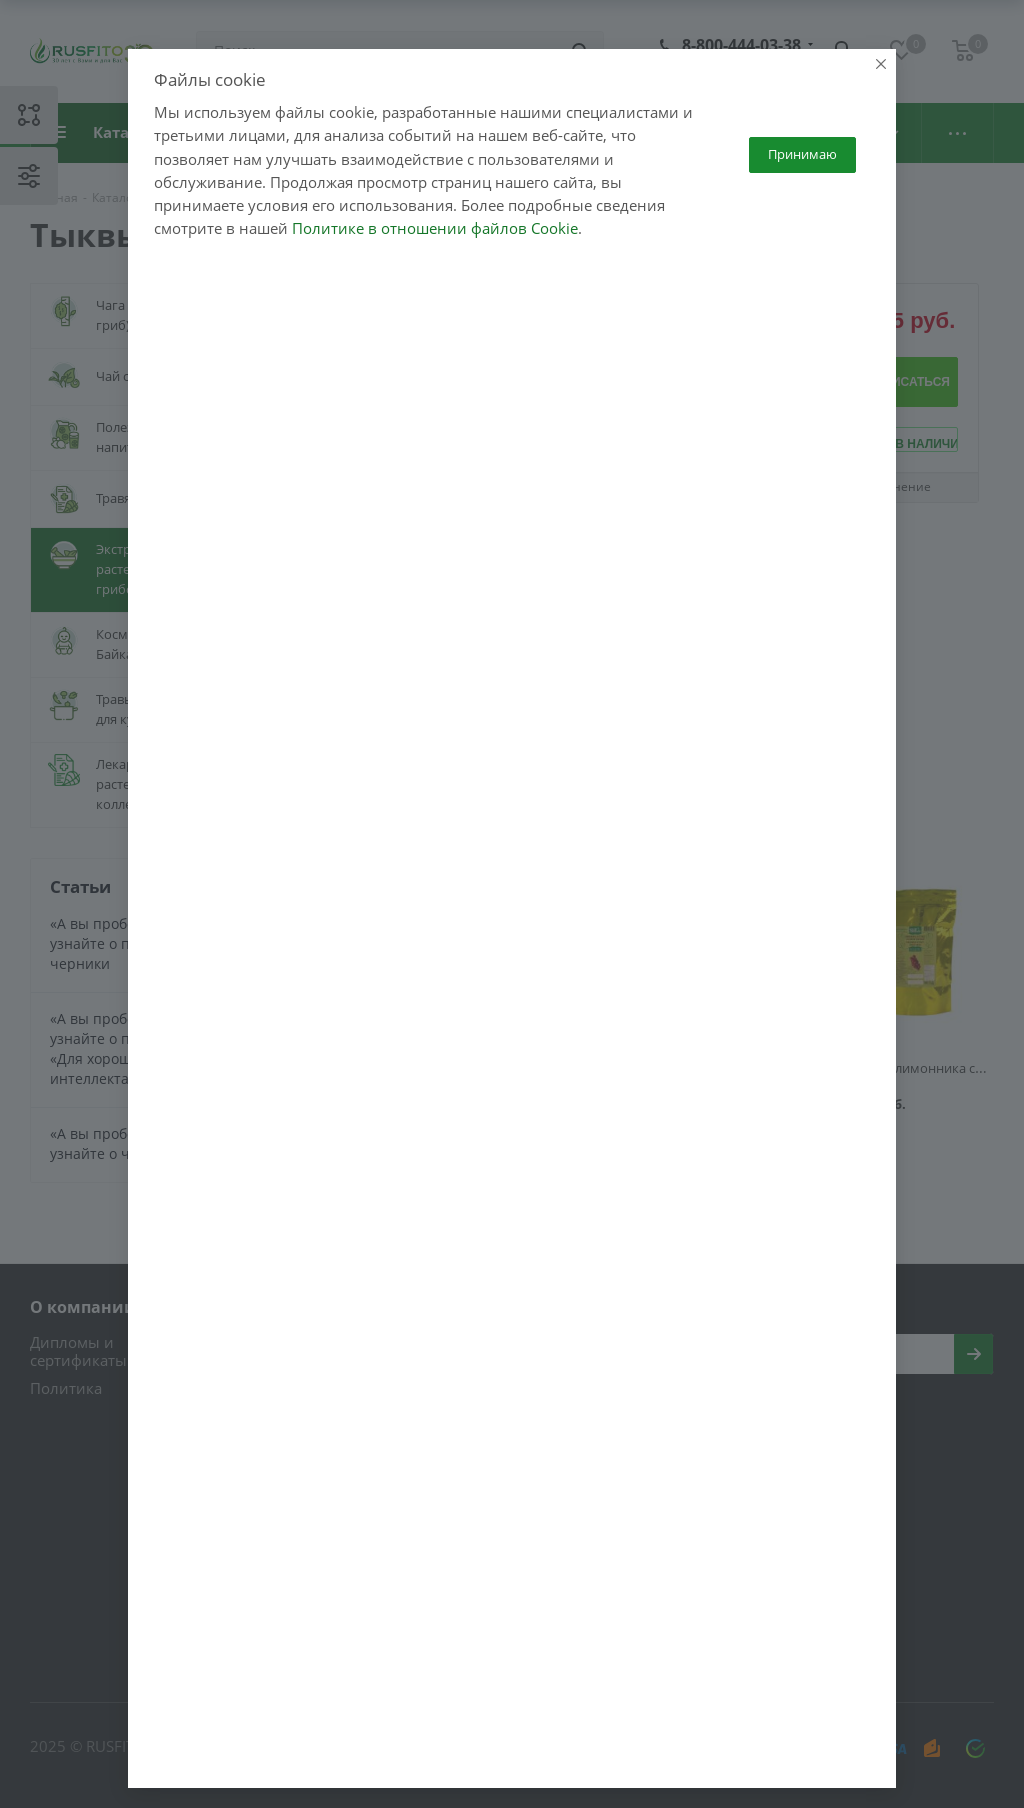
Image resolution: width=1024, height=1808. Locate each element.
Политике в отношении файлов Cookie (435, 257)
